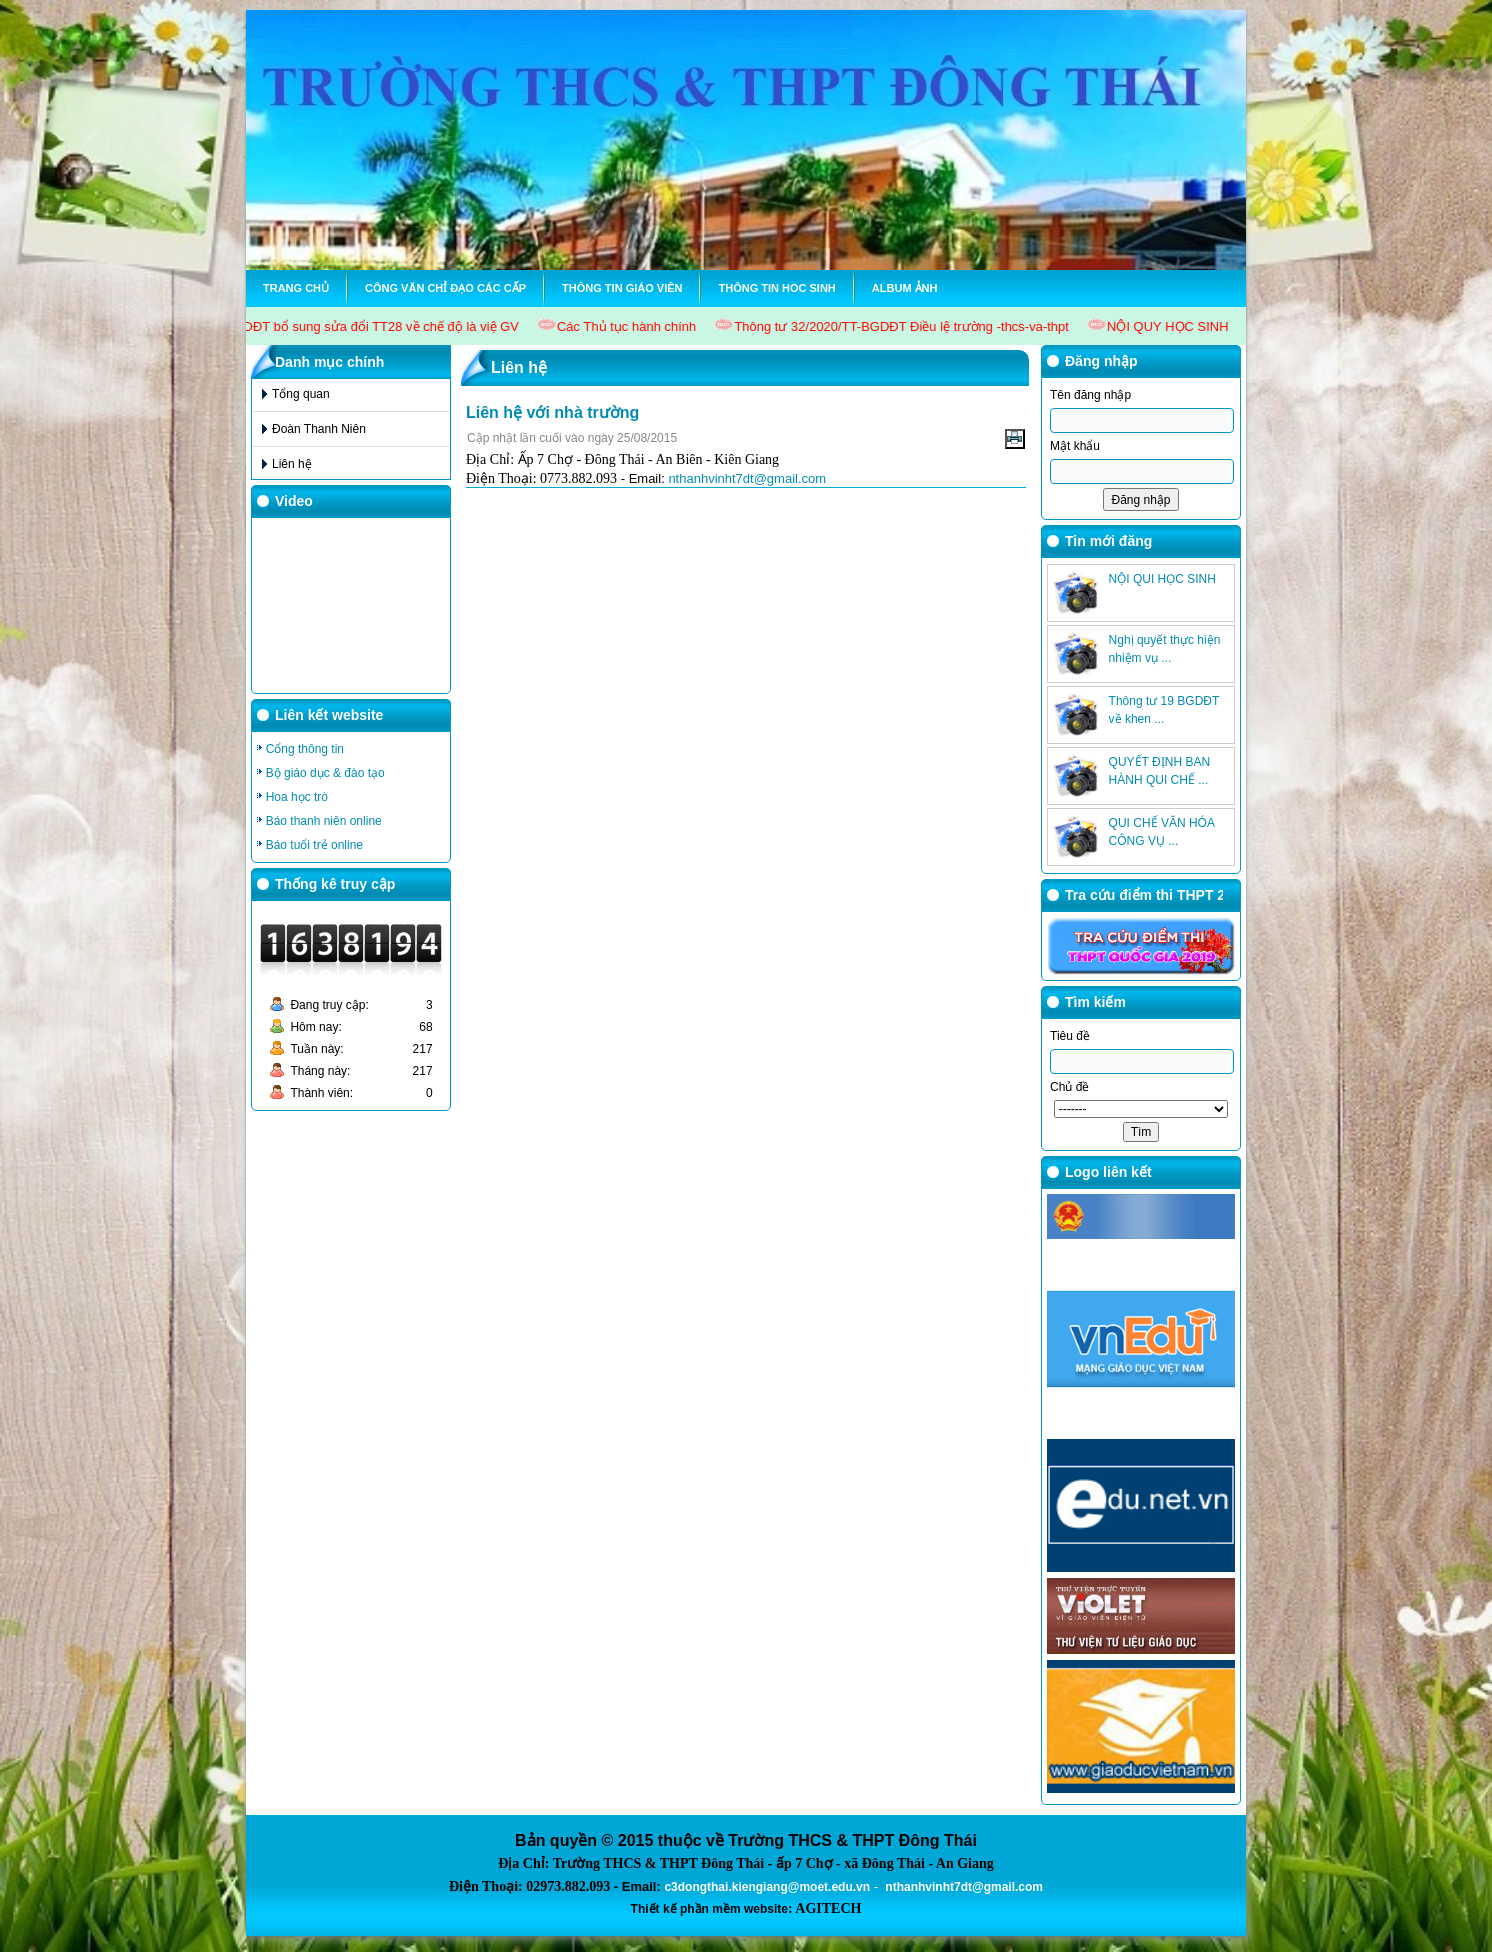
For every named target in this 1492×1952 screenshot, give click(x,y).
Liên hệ (292, 464)
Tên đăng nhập (1090, 395)
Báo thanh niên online (324, 821)
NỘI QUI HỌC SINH (1162, 623)
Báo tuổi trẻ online (314, 845)
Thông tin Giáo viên (622, 288)
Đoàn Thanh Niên (319, 429)
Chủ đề (1069, 1087)
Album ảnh (905, 288)
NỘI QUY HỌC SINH (1172, 326)
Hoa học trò (297, 797)
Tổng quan (301, 394)
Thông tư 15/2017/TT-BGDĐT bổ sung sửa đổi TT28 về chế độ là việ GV (311, 326)
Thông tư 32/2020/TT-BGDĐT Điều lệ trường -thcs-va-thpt (905, 326)
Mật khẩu (1075, 446)
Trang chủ (296, 288)
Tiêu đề (1070, 1036)
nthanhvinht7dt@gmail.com (747, 478)
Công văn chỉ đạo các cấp (445, 288)
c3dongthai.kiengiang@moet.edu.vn (767, 1887)
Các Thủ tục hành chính (629, 326)
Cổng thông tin (305, 749)
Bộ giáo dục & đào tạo (325, 773)
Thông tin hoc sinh (776, 288)
